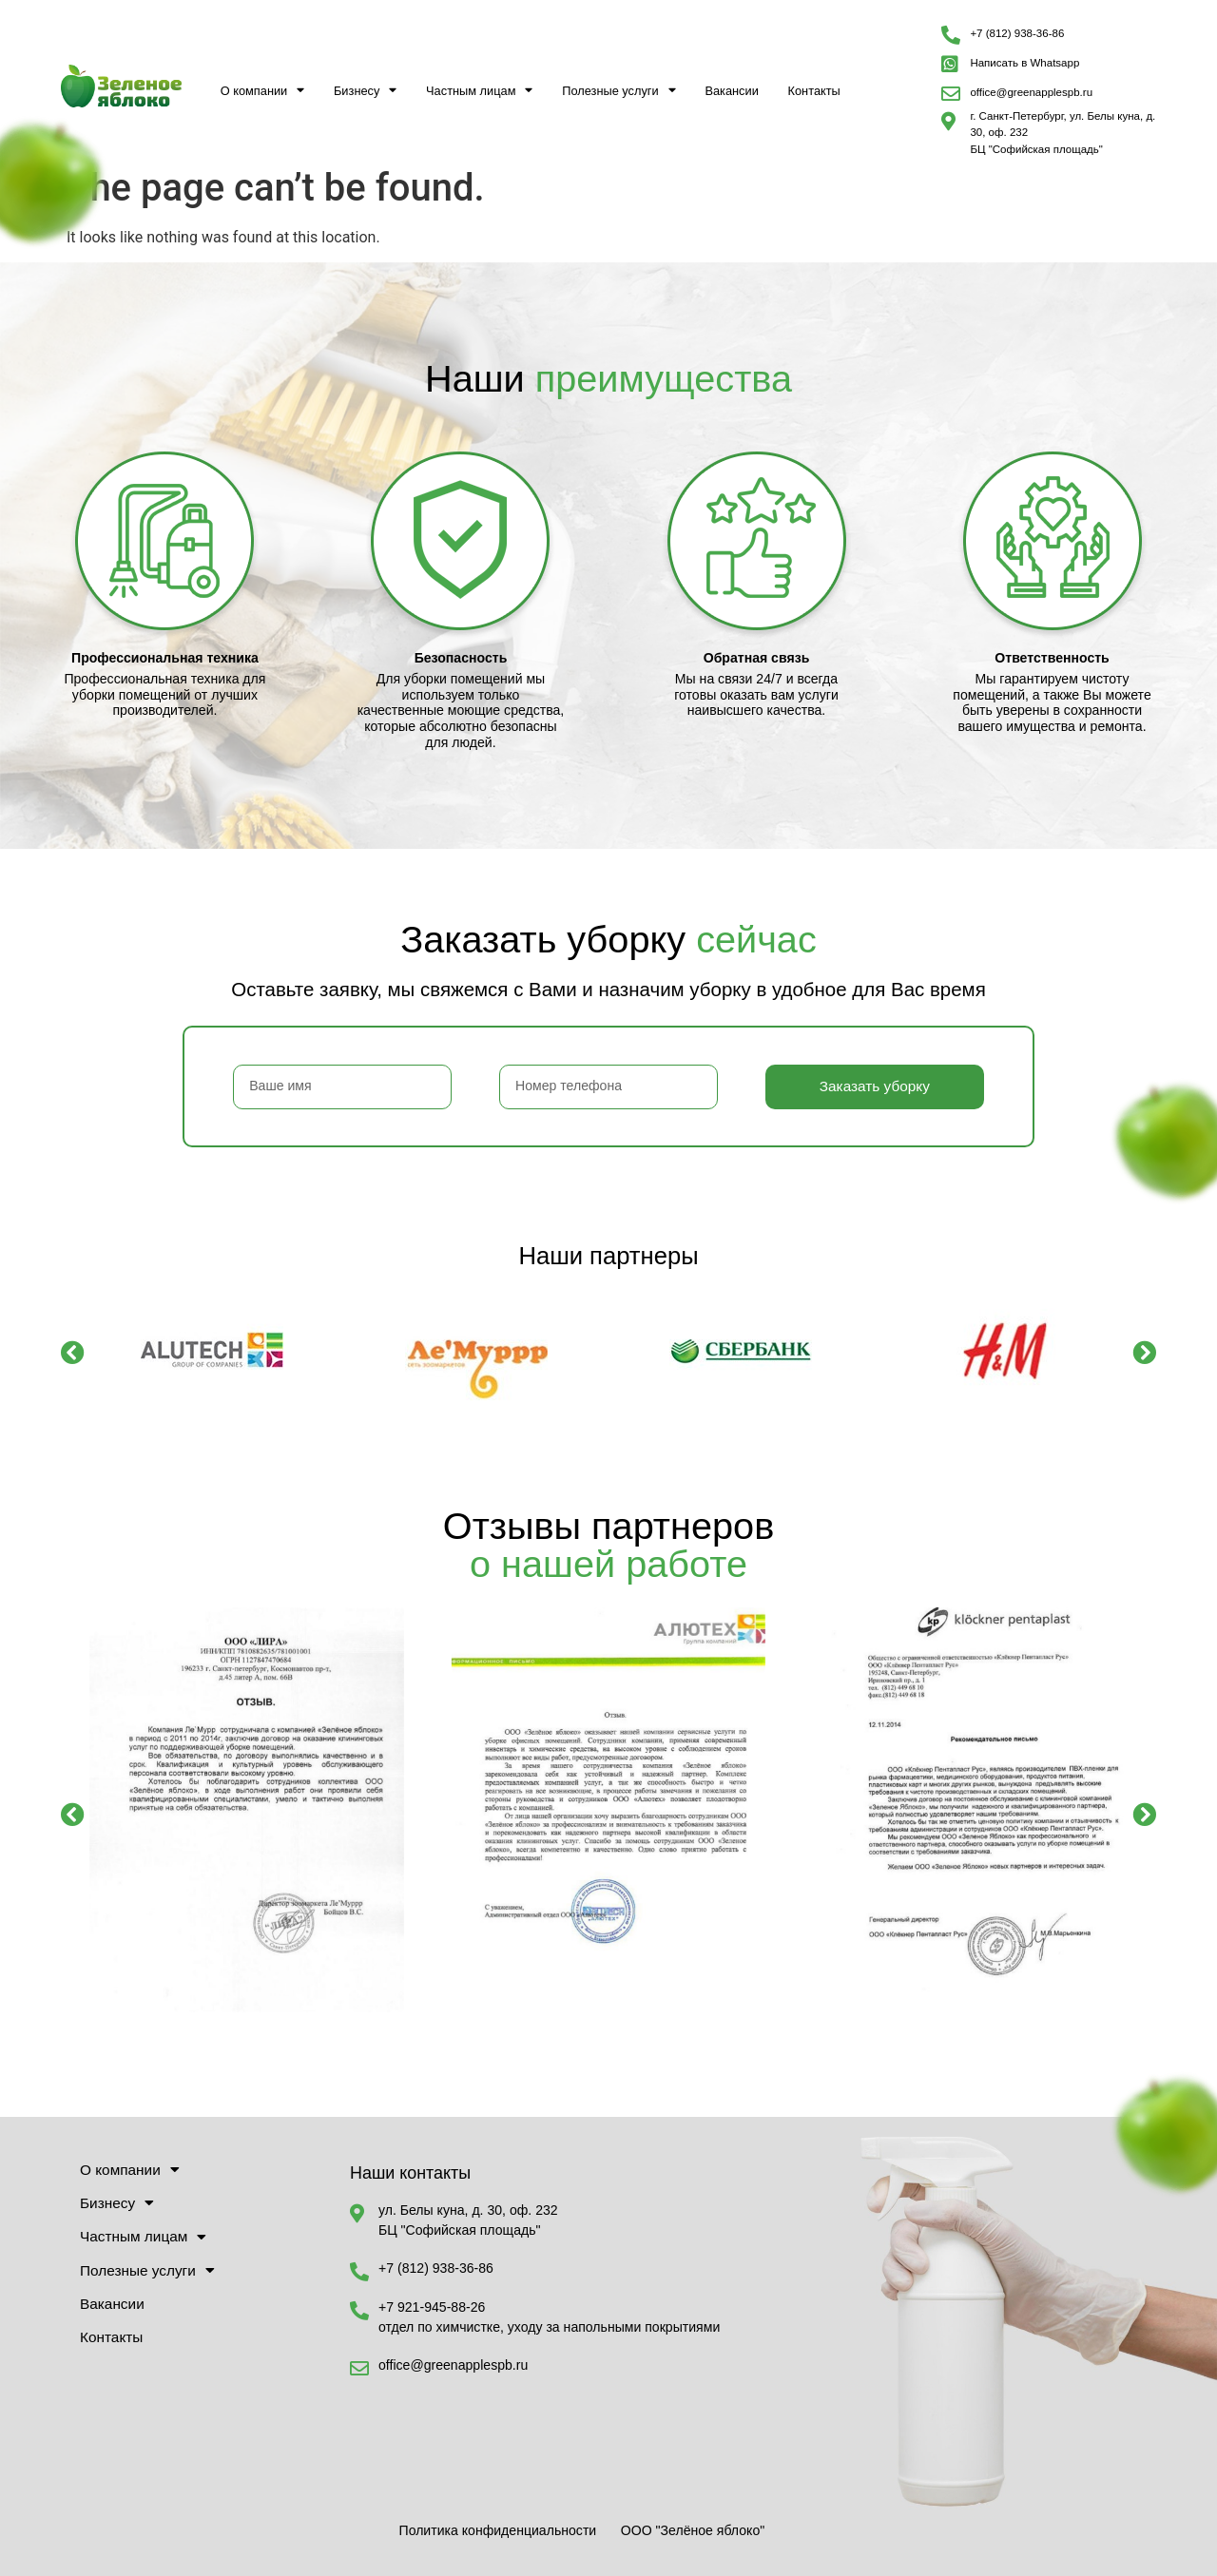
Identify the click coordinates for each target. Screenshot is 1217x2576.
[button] (73, 1352)
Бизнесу (365, 90)
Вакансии (731, 91)
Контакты (814, 91)
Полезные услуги (618, 90)
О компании (263, 90)
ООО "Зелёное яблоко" (692, 2530)
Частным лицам (479, 90)
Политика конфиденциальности (498, 2530)
